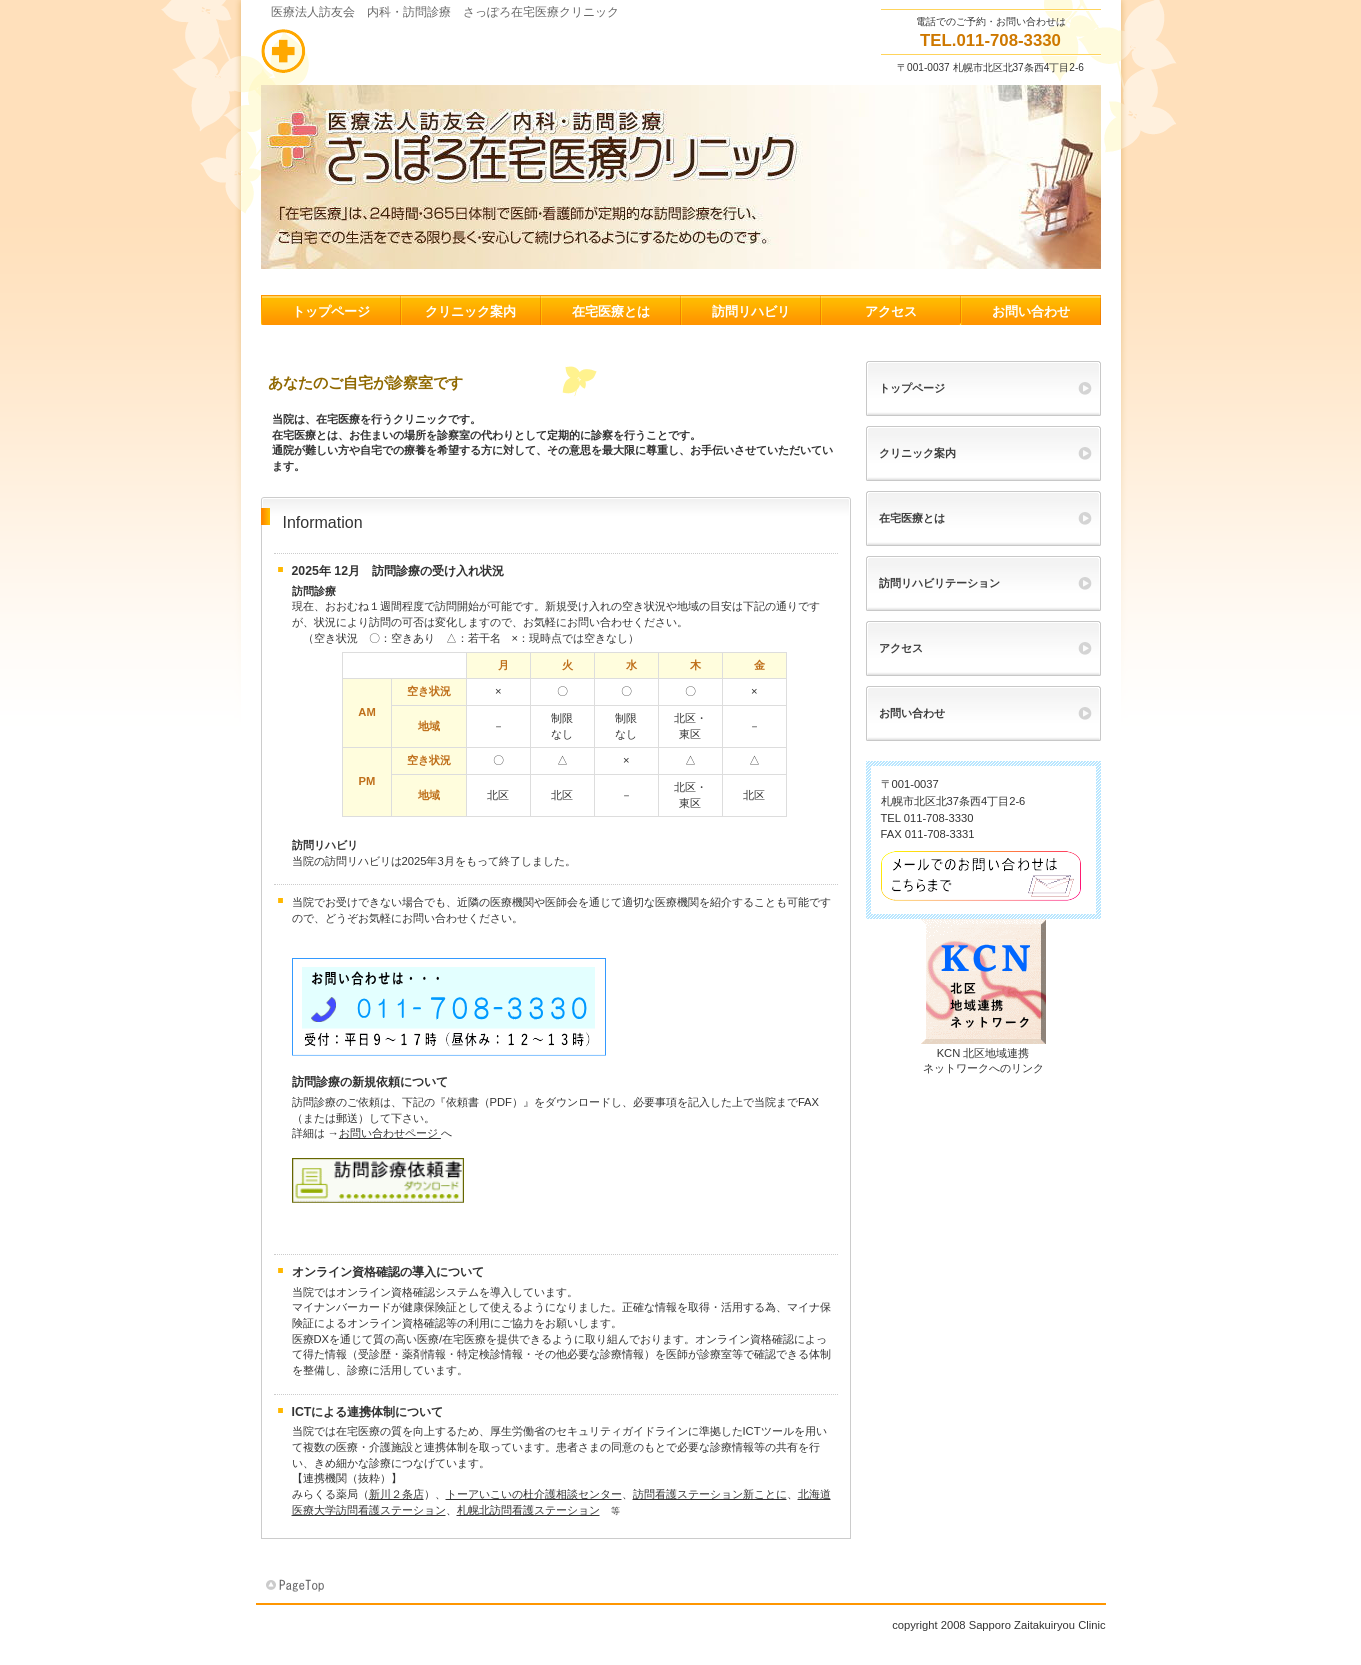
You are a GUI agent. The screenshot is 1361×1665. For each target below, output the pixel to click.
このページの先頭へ (297, 1586)
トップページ (912, 388)
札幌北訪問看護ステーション (528, 1510)
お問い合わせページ (390, 1133)
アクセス (901, 648)
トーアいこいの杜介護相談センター (534, 1494)
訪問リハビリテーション (939, 583)
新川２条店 (396, 1494)
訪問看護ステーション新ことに (710, 1494)
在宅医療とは (912, 518)
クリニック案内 (917, 453)
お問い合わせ (912, 713)
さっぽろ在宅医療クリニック (461, 51)
